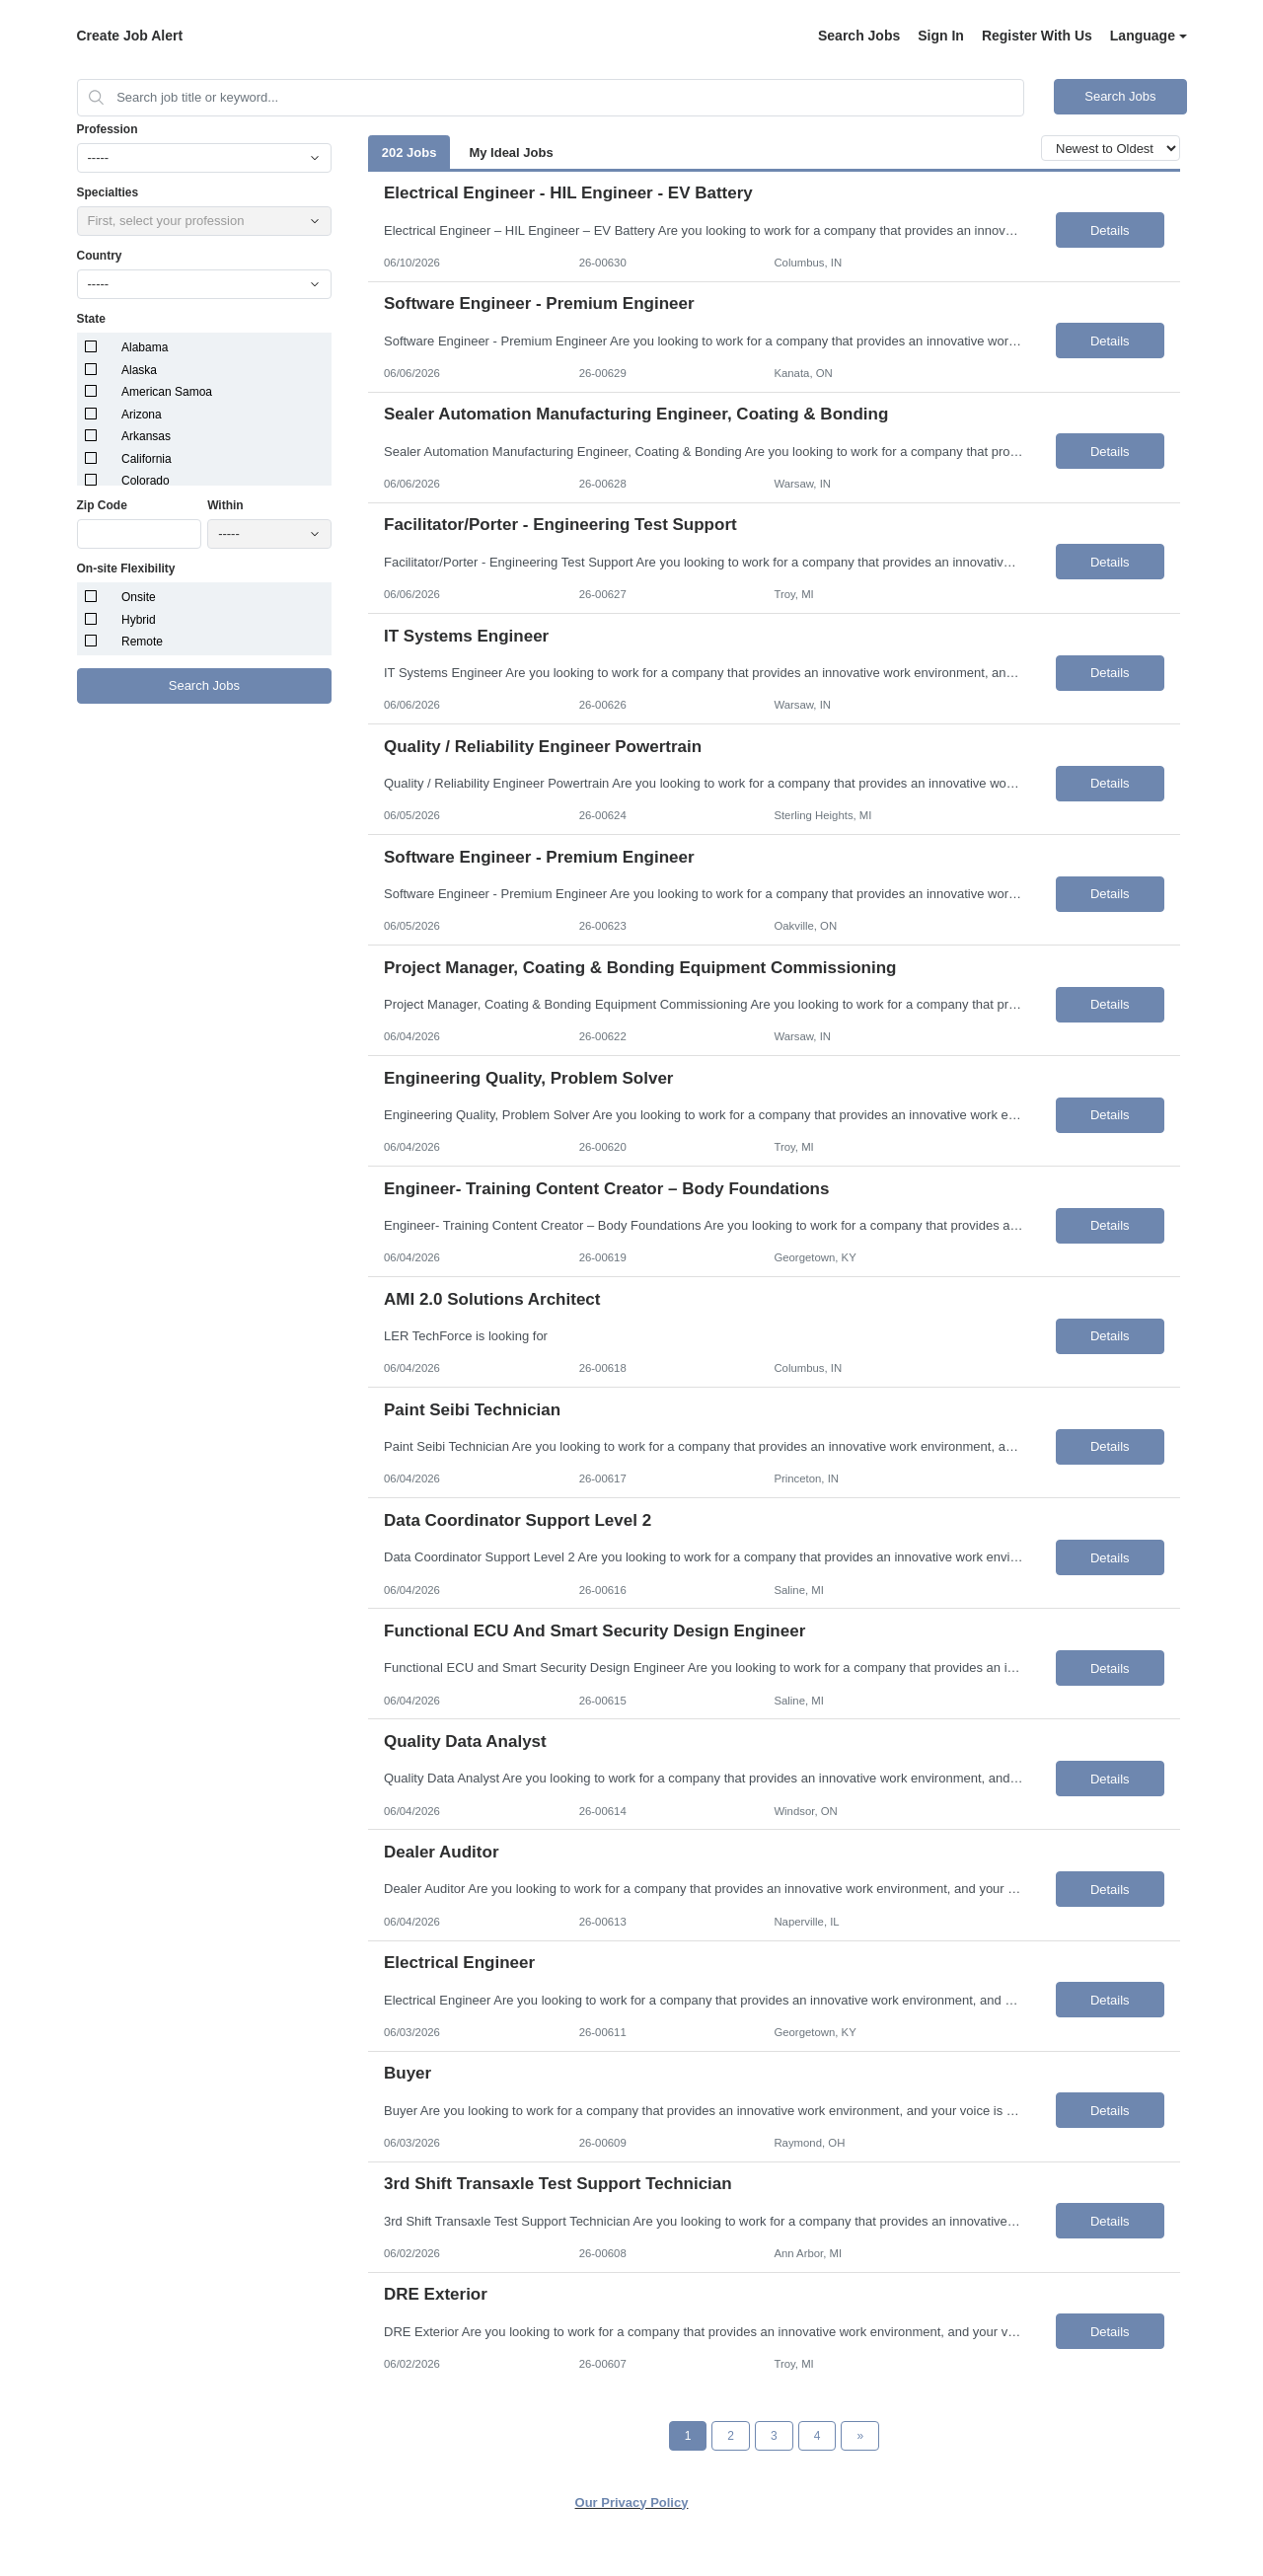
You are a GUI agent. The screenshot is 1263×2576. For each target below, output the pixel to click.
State (91, 319)
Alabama (144, 347)
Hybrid (138, 620)
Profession (107, 129)
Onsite (138, 597)
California (146, 459)
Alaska (139, 370)
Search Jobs (859, 35)
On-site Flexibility (126, 568)
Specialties (108, 192)
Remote (142, 641)
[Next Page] (860, 2436)
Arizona (141, 414)
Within (225, 505)
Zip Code (102, 505)
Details (1110, 230)
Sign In (941, 35)
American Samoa (166, 392)
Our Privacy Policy (632, 2502)
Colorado (145, 481)
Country (99, 256)
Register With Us (1037, 35)
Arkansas (146, 436)
